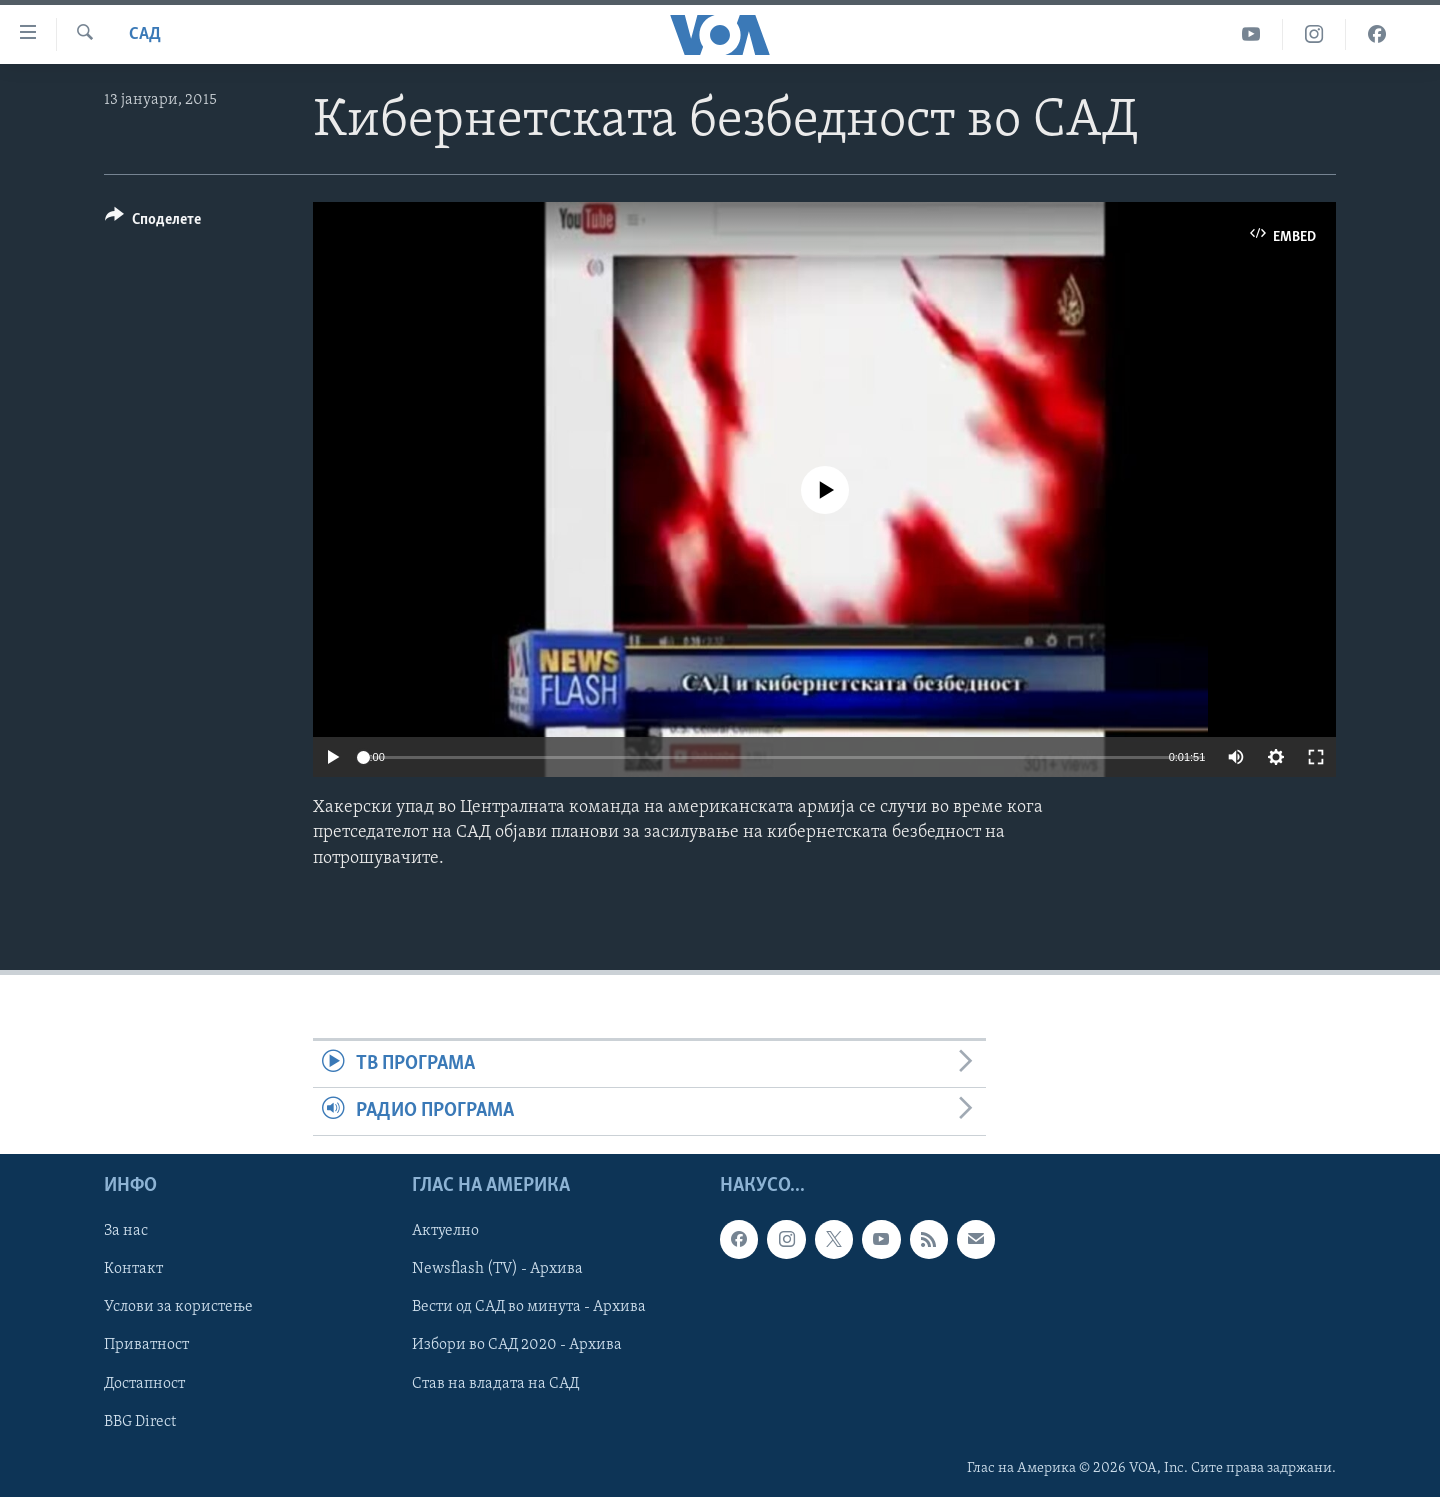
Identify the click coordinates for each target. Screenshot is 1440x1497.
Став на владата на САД (495, 1383)
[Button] (153, 222)
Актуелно (445, 1231)
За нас (126, 1231)
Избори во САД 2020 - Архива (517, 1345)
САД (145, 34)
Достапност (144, 1383)
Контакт (133, 1269)
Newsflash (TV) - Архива (497, 1269)
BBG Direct (140, 1421)
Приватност (146, 1345)
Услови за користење (178, 1307)
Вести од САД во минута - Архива (529, 1307)
